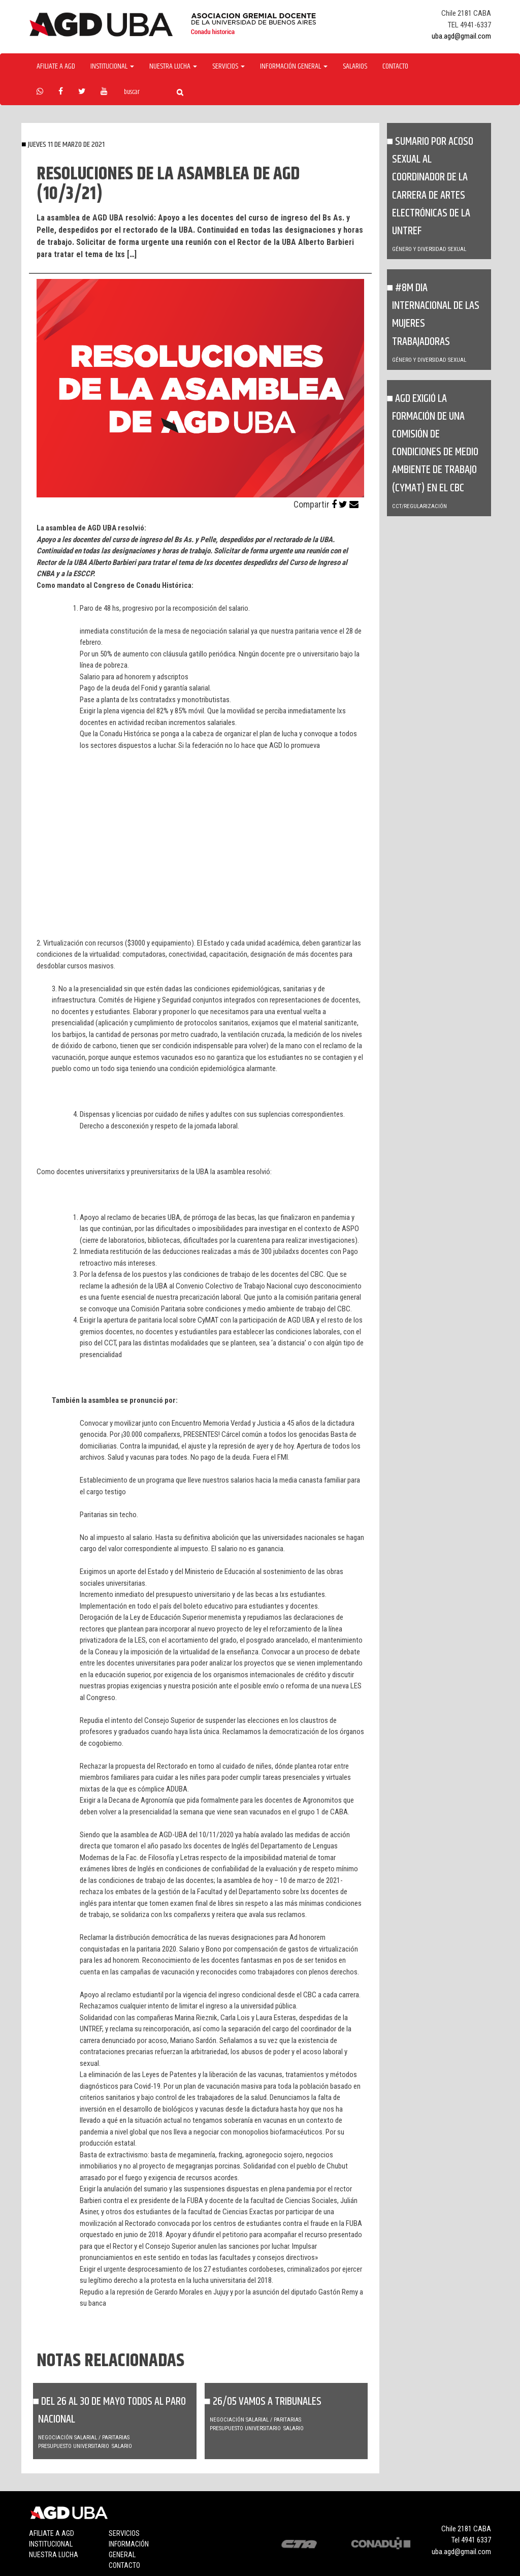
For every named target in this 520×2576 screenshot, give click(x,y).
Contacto (395, 66)
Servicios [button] (228, 66)
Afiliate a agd (56, 66)
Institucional (51, 2544)
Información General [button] (294, 66)
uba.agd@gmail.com (461, 36)
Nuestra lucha (53, 2555)
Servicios (124, 2533)
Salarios (355, 66)
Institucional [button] (112, 66)
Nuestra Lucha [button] (173, 66)
